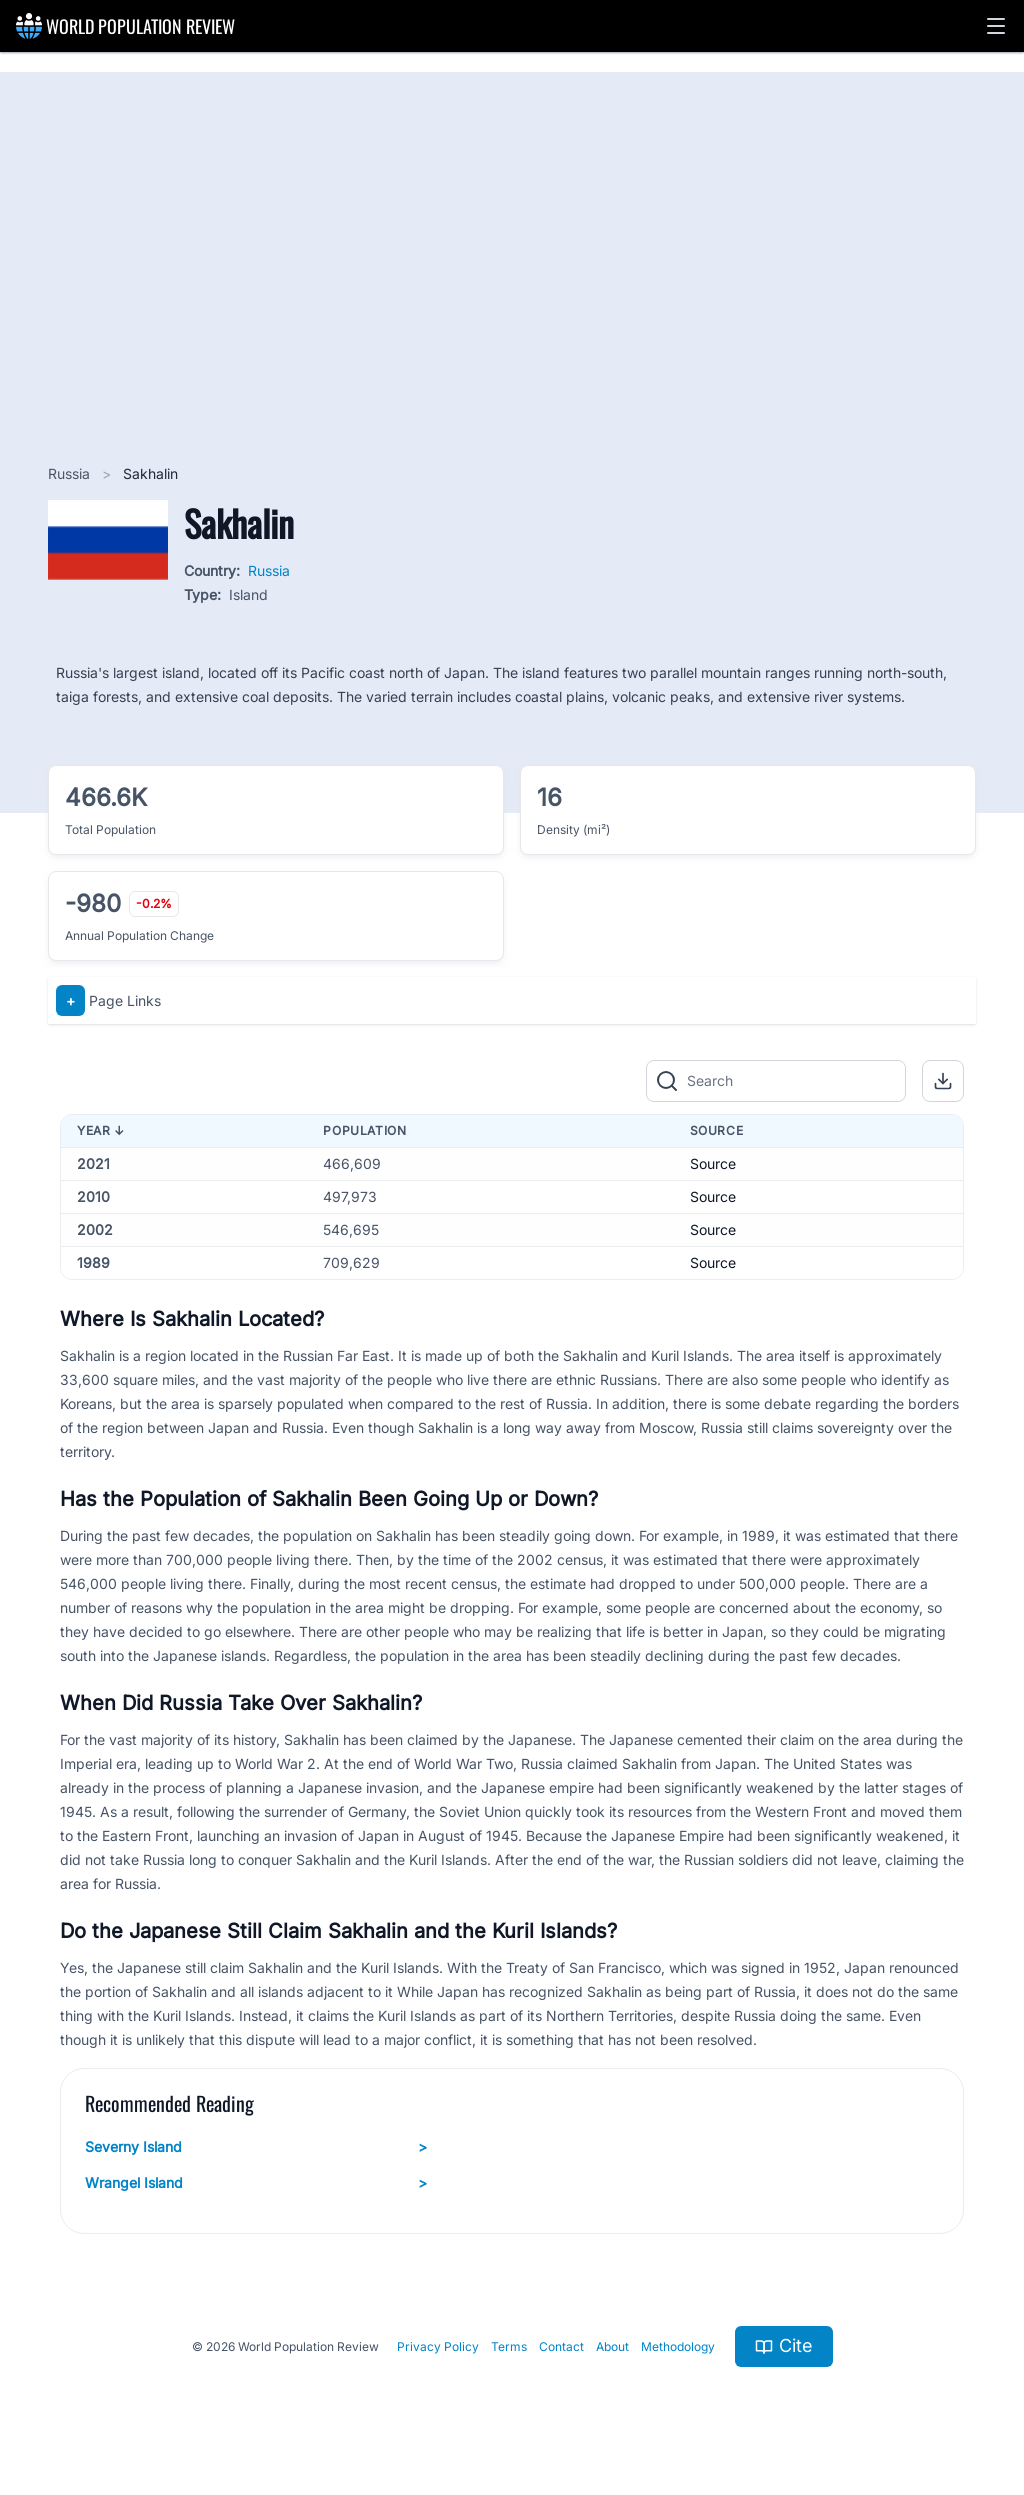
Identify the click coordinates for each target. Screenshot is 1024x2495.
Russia (71, 473)
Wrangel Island (256, 2183)
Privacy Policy (438, 2346)
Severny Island (256, 2147)
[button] (996, 26)
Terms (509, 2346)
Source (713, 1163)
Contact (561, 2346)
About (612, 2346)
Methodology (678, 2346)
